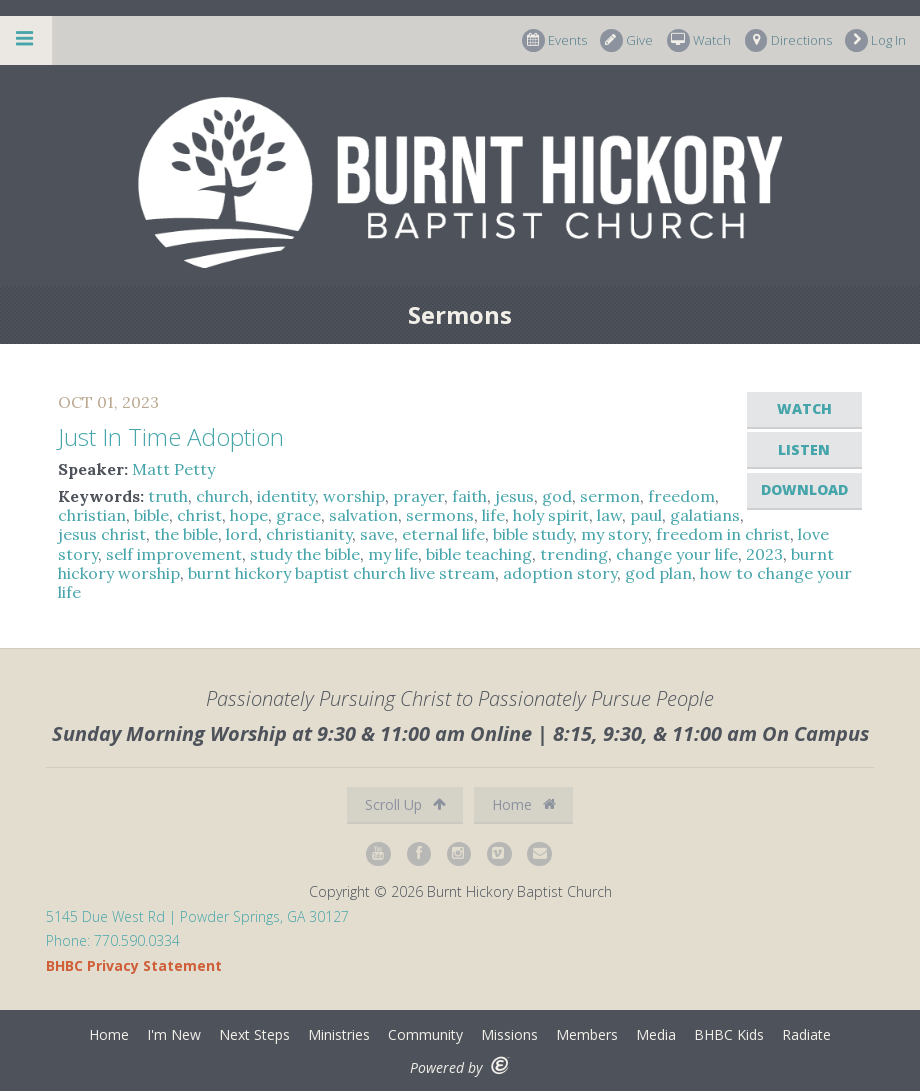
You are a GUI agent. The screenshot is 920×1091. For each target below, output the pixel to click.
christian (92, 515)
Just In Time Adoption (171, 436)
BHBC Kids (729, 1034)
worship (354, 496)
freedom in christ (723, 534)
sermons (440, 515)
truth (168, 496)
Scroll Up (405, 804)
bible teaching (479, 554)
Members (587, 1034)
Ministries (339, 1034)
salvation (363, 515)
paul (646, 515)
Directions (788, 40)
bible (151, 515)
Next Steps (254, 1034)
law (609, 515)
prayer (418, 496)
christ (199, 515)
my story (614, 534)
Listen (804, 449)
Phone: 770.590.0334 (113, 940)
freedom (681, 496)
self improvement (174, 554)
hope (249, 515)
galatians (705, 515)
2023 (764, 554)
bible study (533, 534)
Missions (509, 1034)
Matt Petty (173, 469)
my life (393, 554)
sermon (610, 496)
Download (804, 489)
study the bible (305, 554)
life (493, 515)
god (557, 496)
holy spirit (551, 515)
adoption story (560, 573)
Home (524, 804)
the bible (186, 534)
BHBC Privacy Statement (134, 965)
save (377, 534)
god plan (658, 573)
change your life (677, 554)
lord (242, 534)
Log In (875, 40)
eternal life (443, 534)
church (222, 496)
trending (574, 554)
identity (286, 496)
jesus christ (102, 534)
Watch (699, 40)
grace (298, 515)
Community (425, 1034)
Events (554, 40)
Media (656, 1034)
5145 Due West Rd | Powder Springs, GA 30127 (197, 916)
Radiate (806, 1034)
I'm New (174, 1034)
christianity (309, 534)
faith (469, 496)
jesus (514, 496)
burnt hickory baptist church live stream (341, 573)
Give (626, 40)
